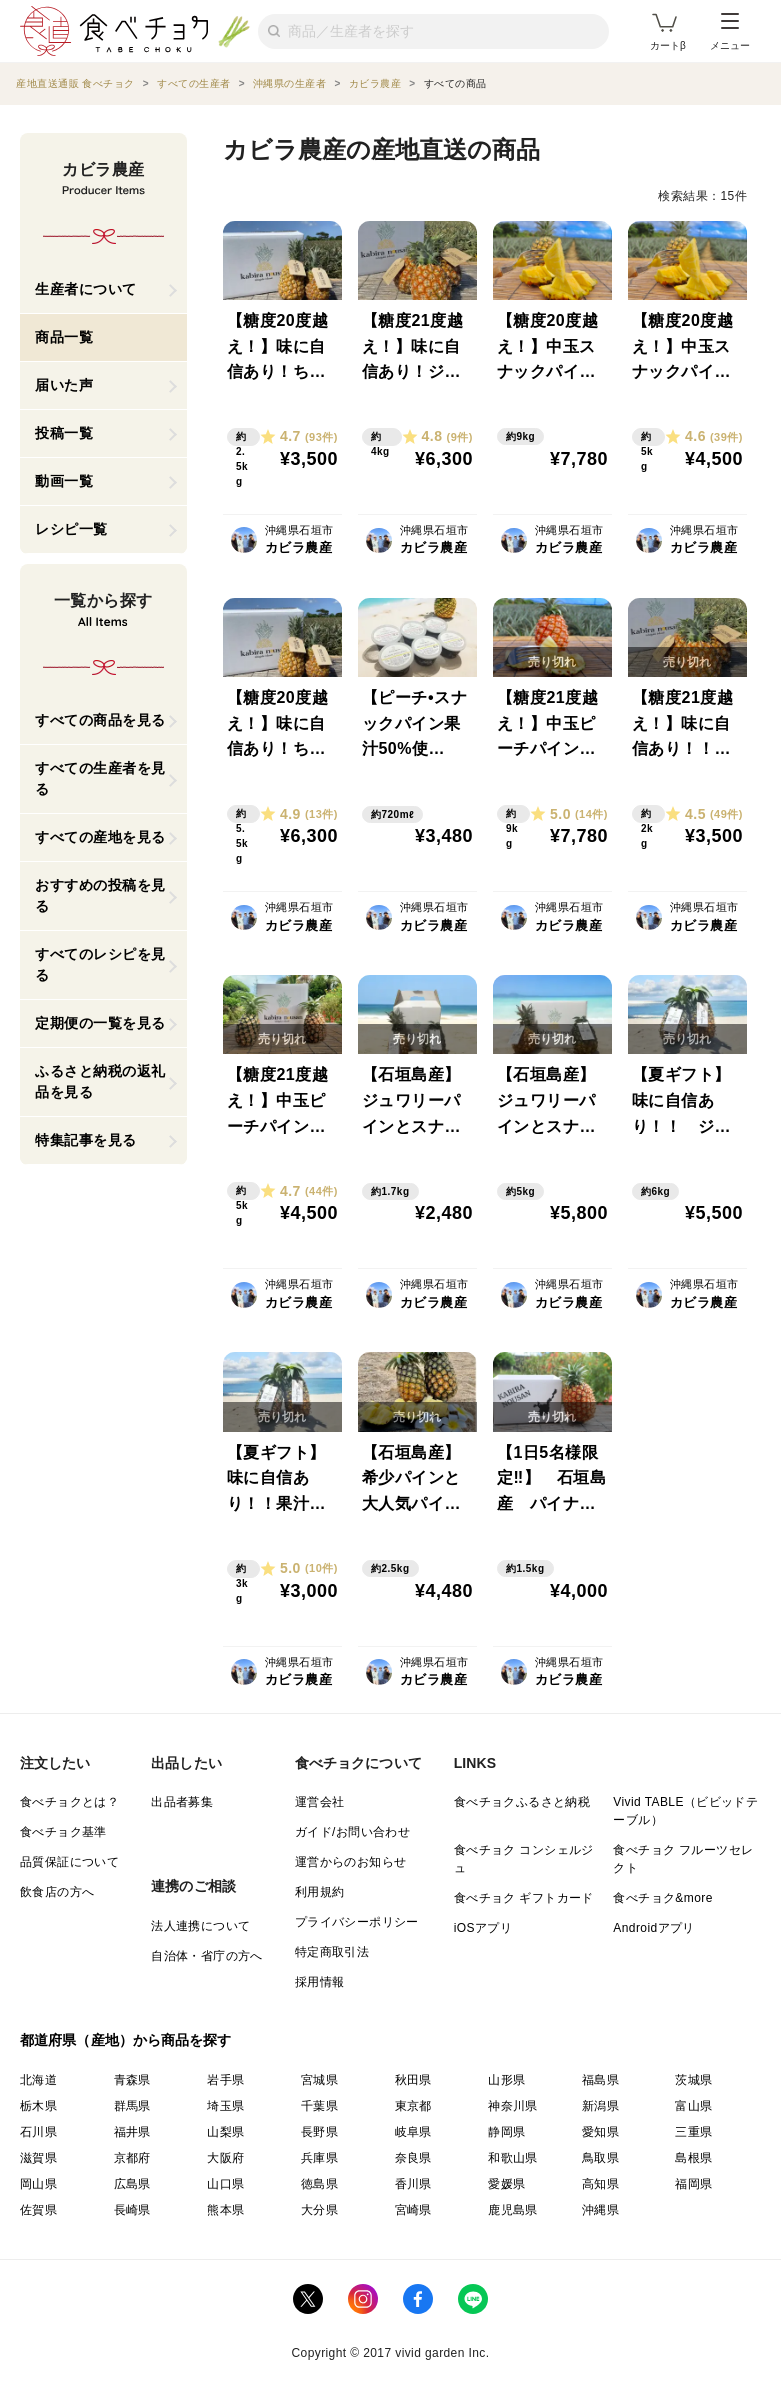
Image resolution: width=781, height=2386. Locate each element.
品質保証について (69, 1862)
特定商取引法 (332, 1952)
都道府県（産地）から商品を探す (126, 2040)
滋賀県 (38, 2158)
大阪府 (225, 2158)
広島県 (132, 2184)
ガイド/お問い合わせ (352, 1832)
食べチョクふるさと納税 (522, 1802)
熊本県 (225, 2210)
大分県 (319, 2210)
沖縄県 (600, 2210)
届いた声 (64, 385)
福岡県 (693, 2184)
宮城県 (319, 2080)
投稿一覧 (64, 433)
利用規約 (320, 1892)
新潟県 (600, 2106)
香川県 (413, 2184)
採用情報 (320, 1982)
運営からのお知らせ (351, 1862)
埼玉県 (225, 2106)
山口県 (225, 2184)
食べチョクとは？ (69, 1802)
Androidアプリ (653, 1928)
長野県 (319, 2132)
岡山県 (38, 2184)
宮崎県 (413, 2210)
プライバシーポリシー (357, 1922)
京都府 (132, 2158)
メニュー (730, 32)
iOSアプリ (483, 1928)
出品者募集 (182, 1802)
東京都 (413, 2106)
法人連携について (200, 1926)
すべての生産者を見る (100, 778)
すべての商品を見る (100, 720)
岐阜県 (413, 2132)
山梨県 (225, 2132)
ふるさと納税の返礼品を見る (100, 1081)
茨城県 (693, 2080)
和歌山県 (513, 2158)
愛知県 (600, 2132)
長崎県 (132, 2210)
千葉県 (319, 2106)
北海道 (38, 2080)
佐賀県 (38, 2210)
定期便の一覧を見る (100, 1023)
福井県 (132, 2132)
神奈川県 (513, 2106)
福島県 (600, 2080)
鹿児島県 (513, 2210)
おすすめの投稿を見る (100, 895)
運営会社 (320, 1802)
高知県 (600, 2184)
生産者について (86, 289)
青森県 (132, 2080)
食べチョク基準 (63, 1832)
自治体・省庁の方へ (207, 1956)
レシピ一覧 (71, 529)
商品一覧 (64, 337)
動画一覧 (64, 481)
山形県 (506, 2080)
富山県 (693, 2106)
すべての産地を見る (100, 837)
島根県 (693, 2158)
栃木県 (38, 2106)
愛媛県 (506, 2184)
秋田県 (413, 2080)
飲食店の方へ (57, 1892)
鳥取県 (600, 2158)
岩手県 (225, 2080)
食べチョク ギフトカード (524, 1898)
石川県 (38, 2132)
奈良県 (413, 2158)
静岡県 (506, 2132)
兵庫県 (319, 2158)
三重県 (693, 2132)
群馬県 (132, 2106)
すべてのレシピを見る (100, 964)
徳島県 (319, 2184)
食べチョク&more (662, 1898)
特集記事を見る (86, 1140)
